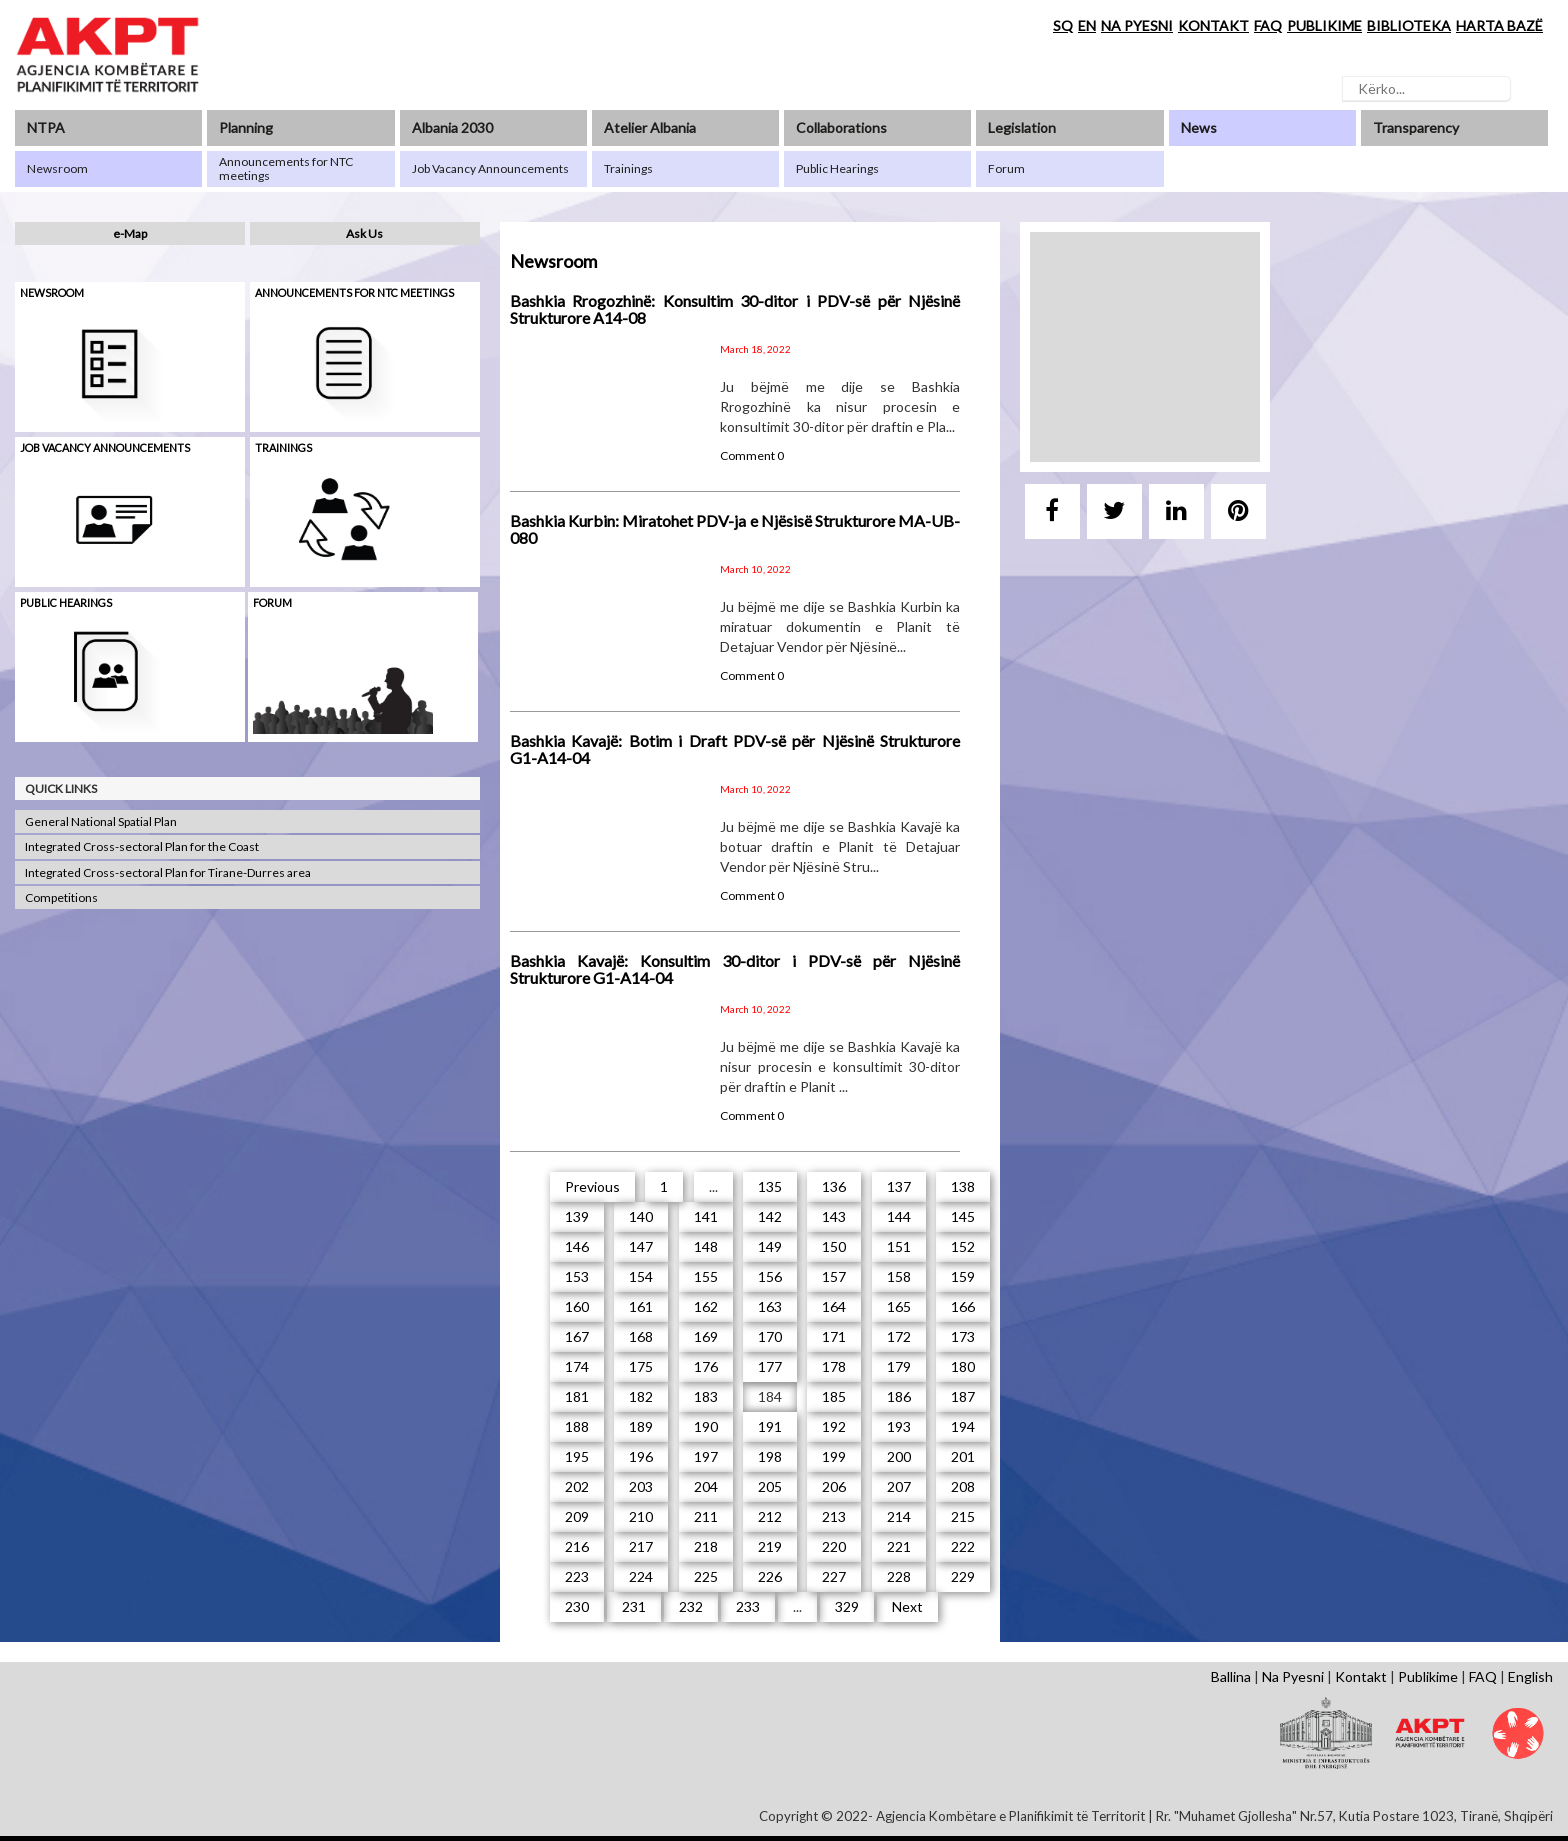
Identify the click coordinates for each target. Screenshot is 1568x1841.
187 (963, 1396)
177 (770, 1366)
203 (641, 1486)
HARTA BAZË (1499, 25)
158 (899, 1276)
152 (963, 1246)
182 (641, 1396)
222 (963, 1546)
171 (834, 1336)
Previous (592, 1186)
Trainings (283, 447)
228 (899, 1576)
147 (641, 1246)
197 (706, 1456)
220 (834, 1546)
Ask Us (364, 233)
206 (834, 1486)
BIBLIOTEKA (1409, 25)
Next (907, 1606)
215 (963, 1516)
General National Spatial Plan (101, 821)
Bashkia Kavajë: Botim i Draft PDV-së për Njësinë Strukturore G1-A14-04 (735, 749)
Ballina (1231, 1676)
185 (834, 1396)
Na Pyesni (1293, 1676)
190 (706, 1426)
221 (899, 1546)
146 (577, 1246)
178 (834, 1366)
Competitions (61, 897)
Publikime (1428, 1676)
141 (706, 1216)
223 (577, 1576)
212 (770, 1516)
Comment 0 (752, 455)
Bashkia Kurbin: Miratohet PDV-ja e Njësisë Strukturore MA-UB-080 (735, 529)
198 (770, 1456)
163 (770, 1306)
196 (641, 1456)
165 (899, 1306)
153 (577, 1276)
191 (770, 1426)
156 (770, 1276)
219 (770, 1546)
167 (577, 1336)
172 (899, 1336)
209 (577, 1516)
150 (834, 1246)
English (1530, 1676)
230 (577, 1606)
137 (899, 1186)
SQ (1063, 25)
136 (834, 1186)
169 (706, 1336)
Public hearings (66, 602)
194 (963, 1426)
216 (577, 1546)
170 (770, 1336)
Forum (272, 602)
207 (899, 1486)
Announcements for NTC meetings (354, 292)
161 (641, 1306)
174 (577, 1366)
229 (963, 1576)
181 (577, 1396)
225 (706, 1576)
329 (847, 1606)
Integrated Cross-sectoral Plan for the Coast (142, 846)
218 (706, 1546)
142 (770, 1216)
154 (641, 1276)
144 (899, 1216)
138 (963, 1186)
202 (577, 1486)
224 (641, 1576)
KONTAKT (1213, 25)
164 (834, 1306)
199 (834, 1456)
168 (641, 1336)
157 (834, 1276)
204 (706, 1486)
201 (963, 1456)
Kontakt (1361, 1676)
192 (834, 1426)
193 (899, 1426)
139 (577, 1216)
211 (706, 1516)
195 (577, 1456)
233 (748, 1606)
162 (706, 1306)
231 (634, 1606)
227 (834, 1576)
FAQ (1268, 25)
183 (706, 1396)
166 (963, 1306)
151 (899, 1246)
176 (706, 1366)
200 (899, 1456)
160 (577, 1306)
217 (641, 1546)
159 (963, 1276)
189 (641, 1426)
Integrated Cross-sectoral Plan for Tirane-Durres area (168, 872)
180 (963, 1366)
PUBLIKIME (1324, 25)
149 (770, 1246)
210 (641, 1516)
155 (706, 1276)
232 (691, 1606)
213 (834, 1516)
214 (899, 1516)
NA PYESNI (1137, 25)
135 (770, 1186)
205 (770, 1486)
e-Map (130, 233)
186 (899, 1396)
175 (641, 1366)
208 (963, 1486)
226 (770, 1576)
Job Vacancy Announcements (105, 447)
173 (963, 1336)
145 (963, 1216)
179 (899, 1366)
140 (641, 1216)
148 (706, 1246)
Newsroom (52, 292)
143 (834, 1216)
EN (1087, 25)
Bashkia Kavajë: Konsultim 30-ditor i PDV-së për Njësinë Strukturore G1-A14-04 (735, 969)
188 (577, 1426)
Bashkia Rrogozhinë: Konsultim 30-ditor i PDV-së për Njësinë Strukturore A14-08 (735, 309)
